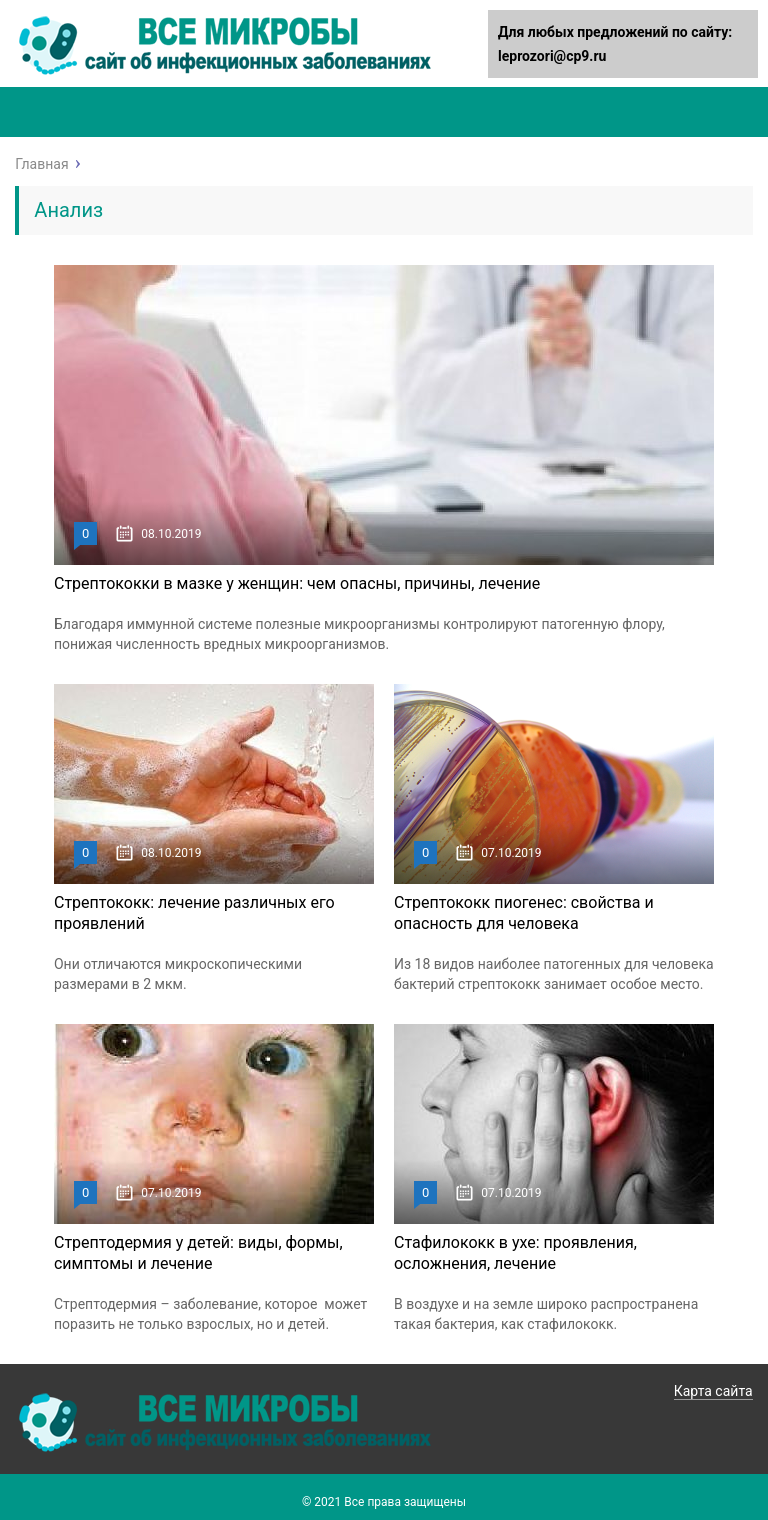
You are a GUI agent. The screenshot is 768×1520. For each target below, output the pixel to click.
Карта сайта (713, 1391)
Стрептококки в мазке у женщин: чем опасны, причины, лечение (297, 583)
